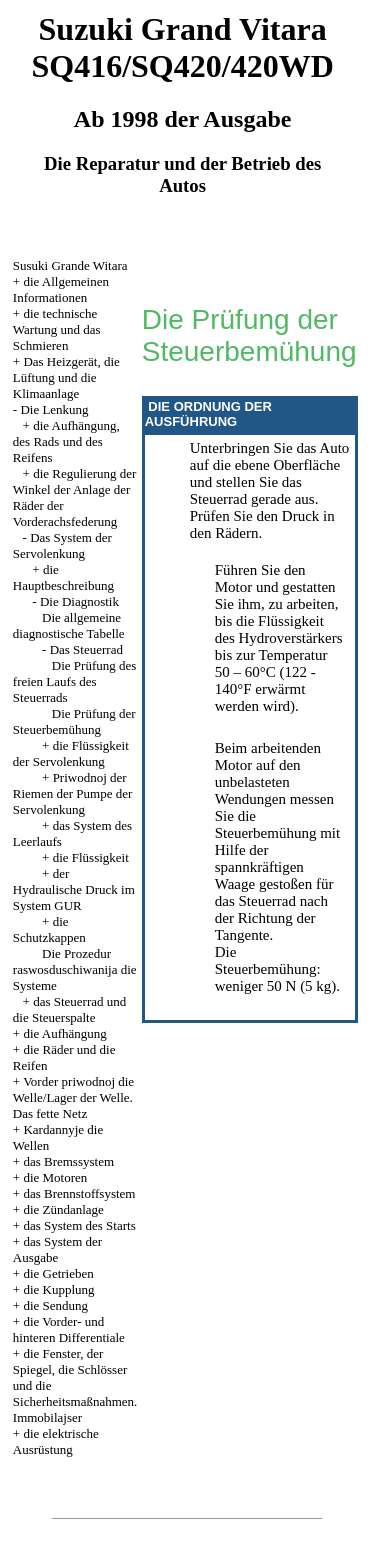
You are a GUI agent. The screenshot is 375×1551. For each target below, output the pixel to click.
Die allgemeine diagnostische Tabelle (69, 625)
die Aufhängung (64, 1033)
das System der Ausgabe (57, 1249)
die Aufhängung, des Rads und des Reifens (66, 441)
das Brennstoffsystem (79, 1193)
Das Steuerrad (86, 649)
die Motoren (55, 1177)
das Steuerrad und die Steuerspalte (69, 1009)
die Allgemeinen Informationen (61, 289)
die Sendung (55, 1305)
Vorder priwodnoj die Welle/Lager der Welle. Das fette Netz (73, 1097)
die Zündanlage (63, 1209)
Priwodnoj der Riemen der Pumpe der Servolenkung (73, 793)
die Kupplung (58, 1289)
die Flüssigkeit (91, 857)
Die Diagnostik (79, 601)
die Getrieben (58, 1273)
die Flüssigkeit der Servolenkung (71, 753)
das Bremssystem (68, 1161)
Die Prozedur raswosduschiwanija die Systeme (75, 969)
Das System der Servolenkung (62, 545)
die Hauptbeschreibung (63, 577)
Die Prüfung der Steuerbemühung (74, 721)
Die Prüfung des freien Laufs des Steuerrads (75, 681)
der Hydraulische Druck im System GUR (74, 889)
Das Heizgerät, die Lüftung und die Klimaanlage (66, 377)
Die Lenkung (54, 409)
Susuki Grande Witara (70, 265)
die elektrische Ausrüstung (56, 1441)
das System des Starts (79, 1225)
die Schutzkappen (49, 929)
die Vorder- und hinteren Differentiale (69, 1329)
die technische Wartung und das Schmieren (57, 329)
